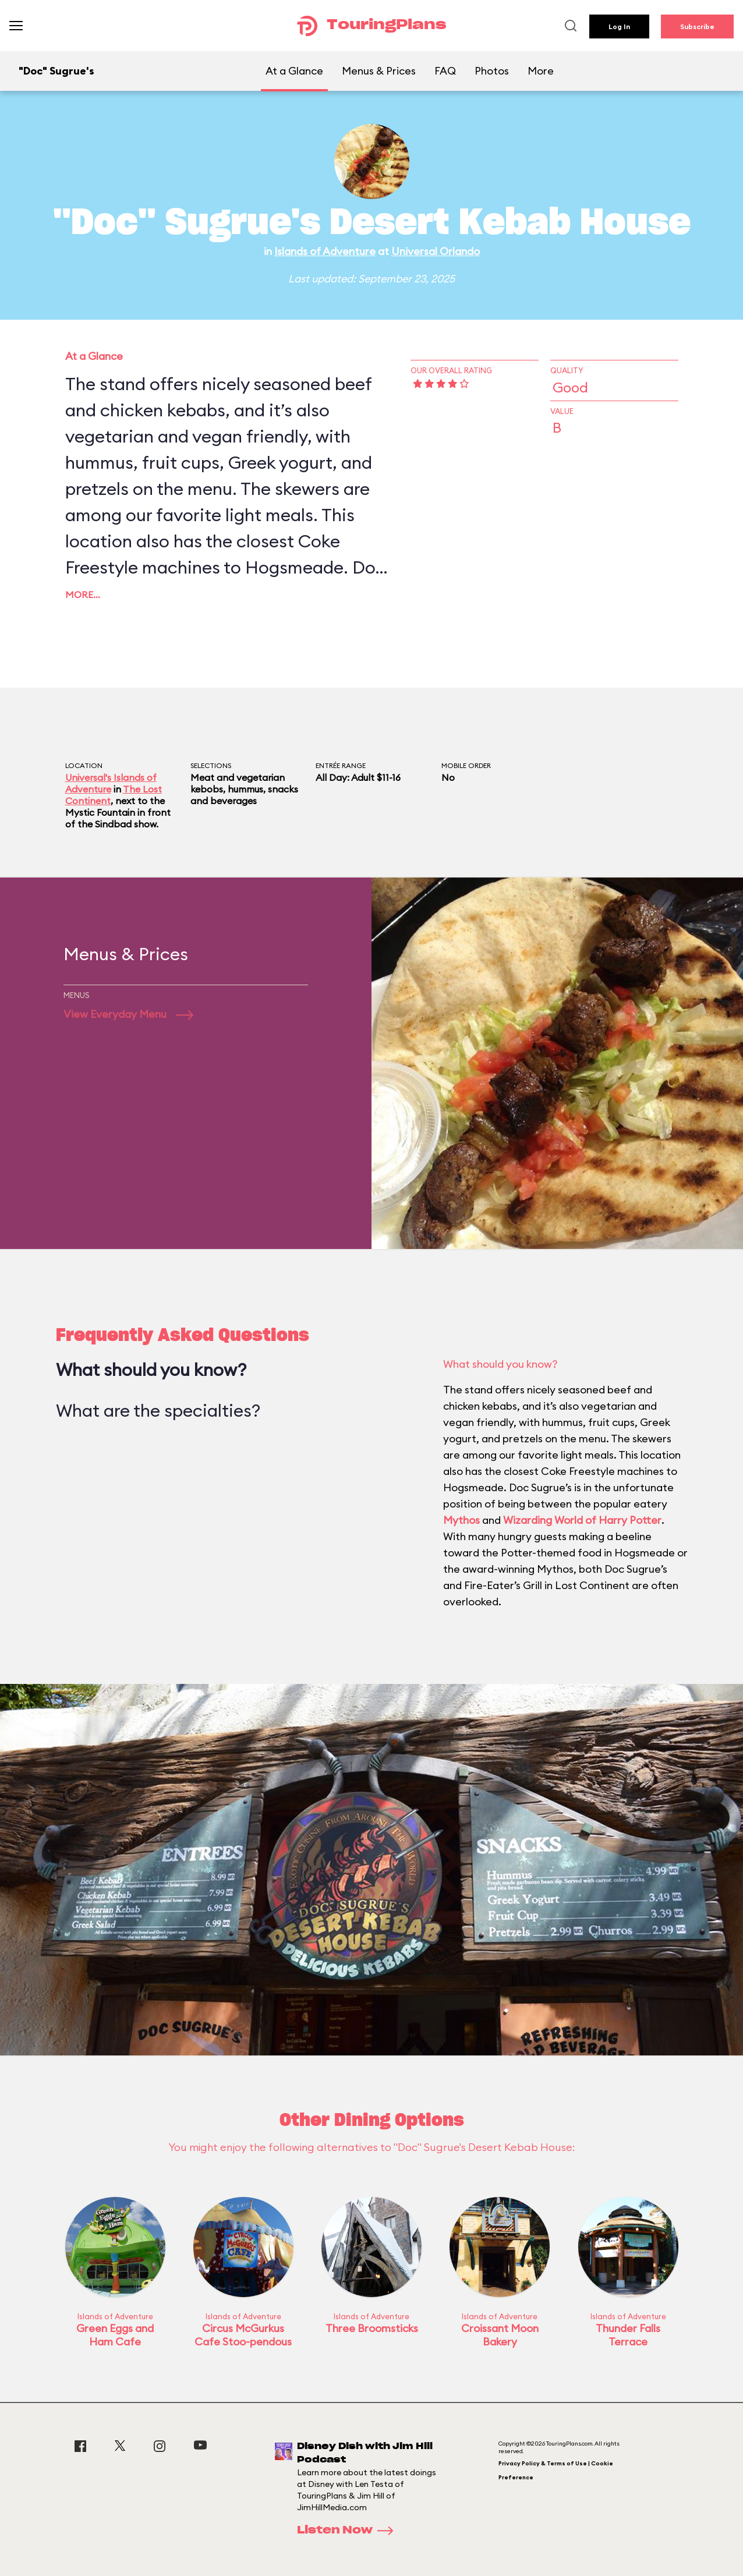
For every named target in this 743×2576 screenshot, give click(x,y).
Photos (492, 70)
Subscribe (697, 26)
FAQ (445, 70)
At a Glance (294, 70)
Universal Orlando (435, 251)
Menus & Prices (379, 70)
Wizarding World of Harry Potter (582, 1520)
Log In (619, 26)
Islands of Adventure (325, 251)
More (541, 70)
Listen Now (349, 2530)
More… (82, 594)
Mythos (461, 1520)
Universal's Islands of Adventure (111, 783)
